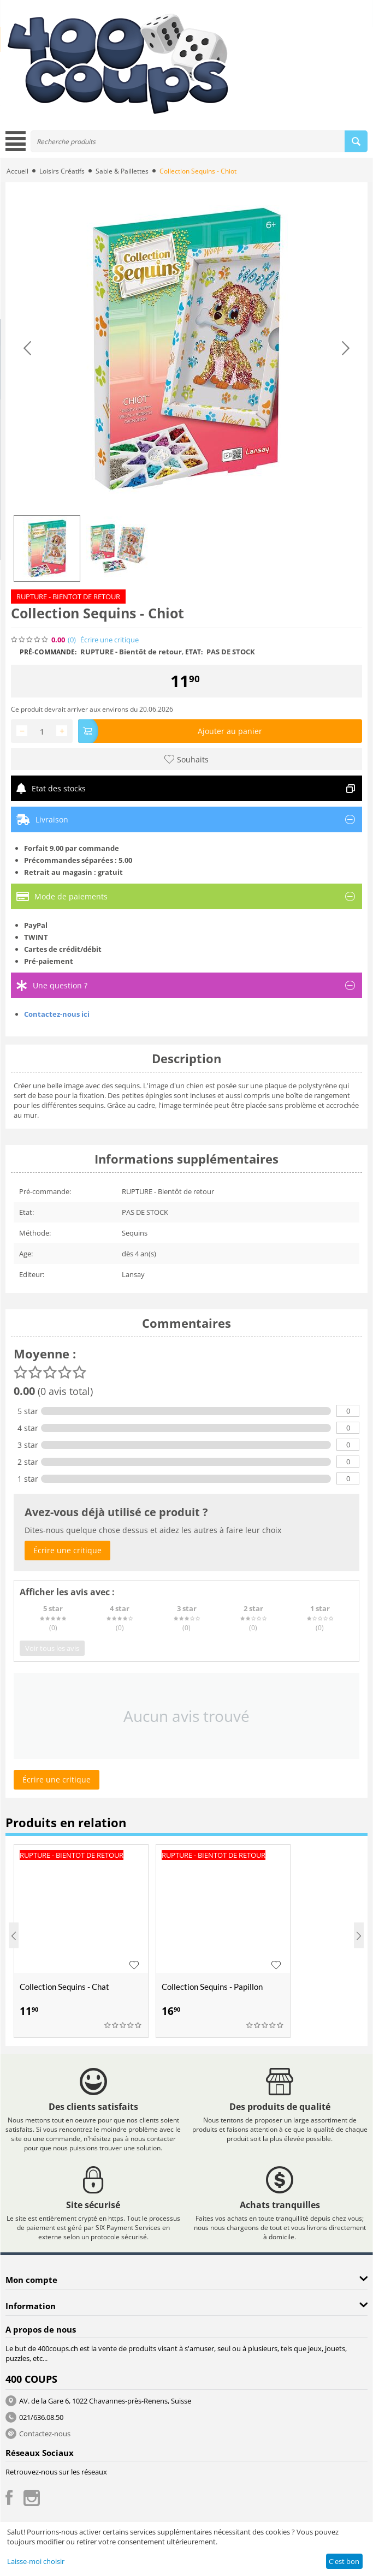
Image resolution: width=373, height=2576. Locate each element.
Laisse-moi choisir (35, 2561)
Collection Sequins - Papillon (212, 1986)
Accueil (17, 171)
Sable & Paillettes (122, 171)
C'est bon (344, 2561)
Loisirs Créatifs (62, 171)
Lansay (133, 1274)
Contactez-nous (44, 2433)
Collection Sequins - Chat (64, 1986)
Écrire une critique (109, 639)
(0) (72, 639)
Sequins (134, 1233)
